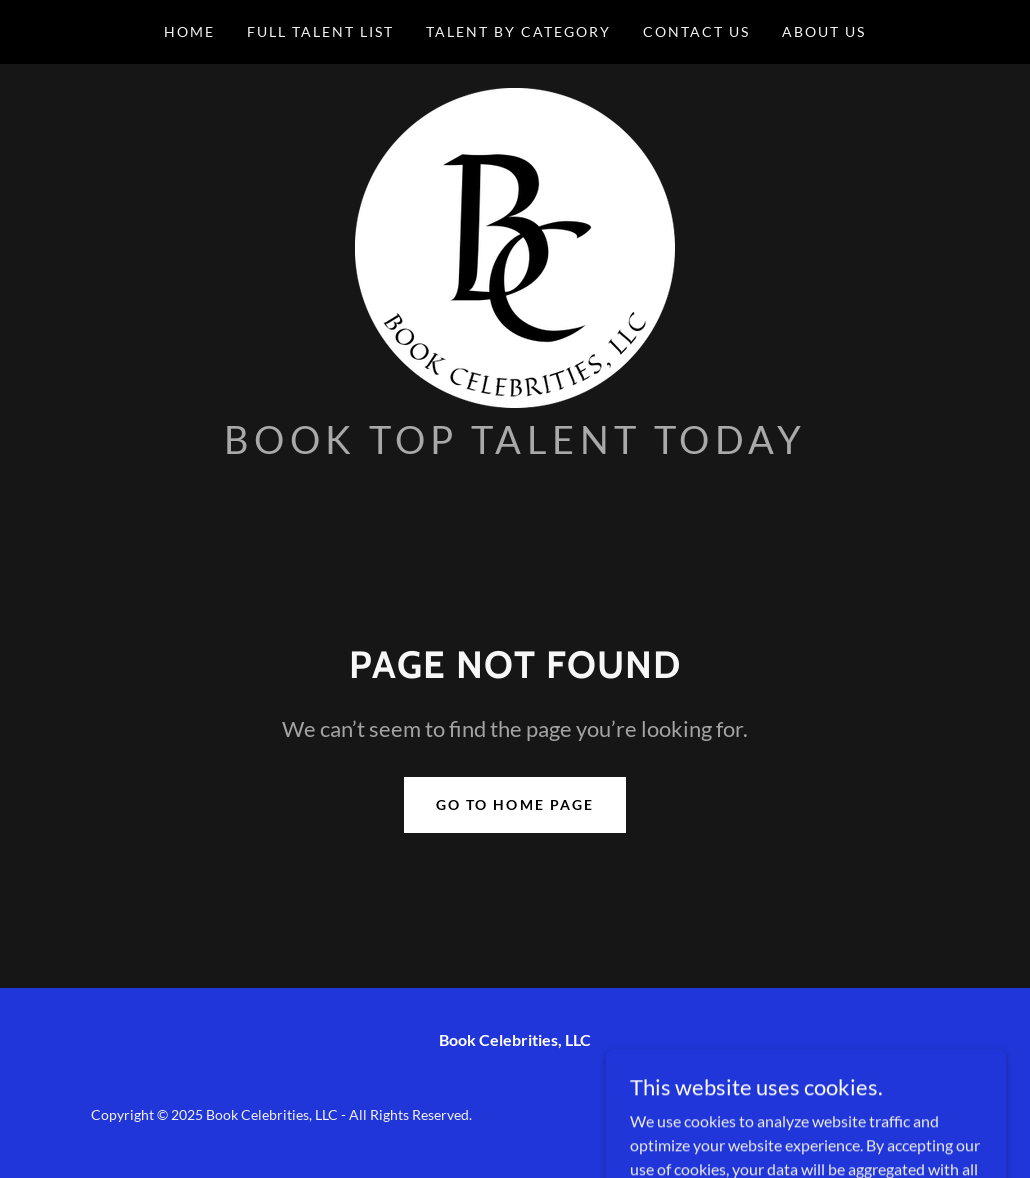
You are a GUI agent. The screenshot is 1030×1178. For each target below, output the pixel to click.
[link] (515, 245)
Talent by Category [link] (518, 31)
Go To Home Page (514, 804)
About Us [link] (824, 31)
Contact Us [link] (696, 31)
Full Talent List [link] (320, 31)
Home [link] (189, 31)
